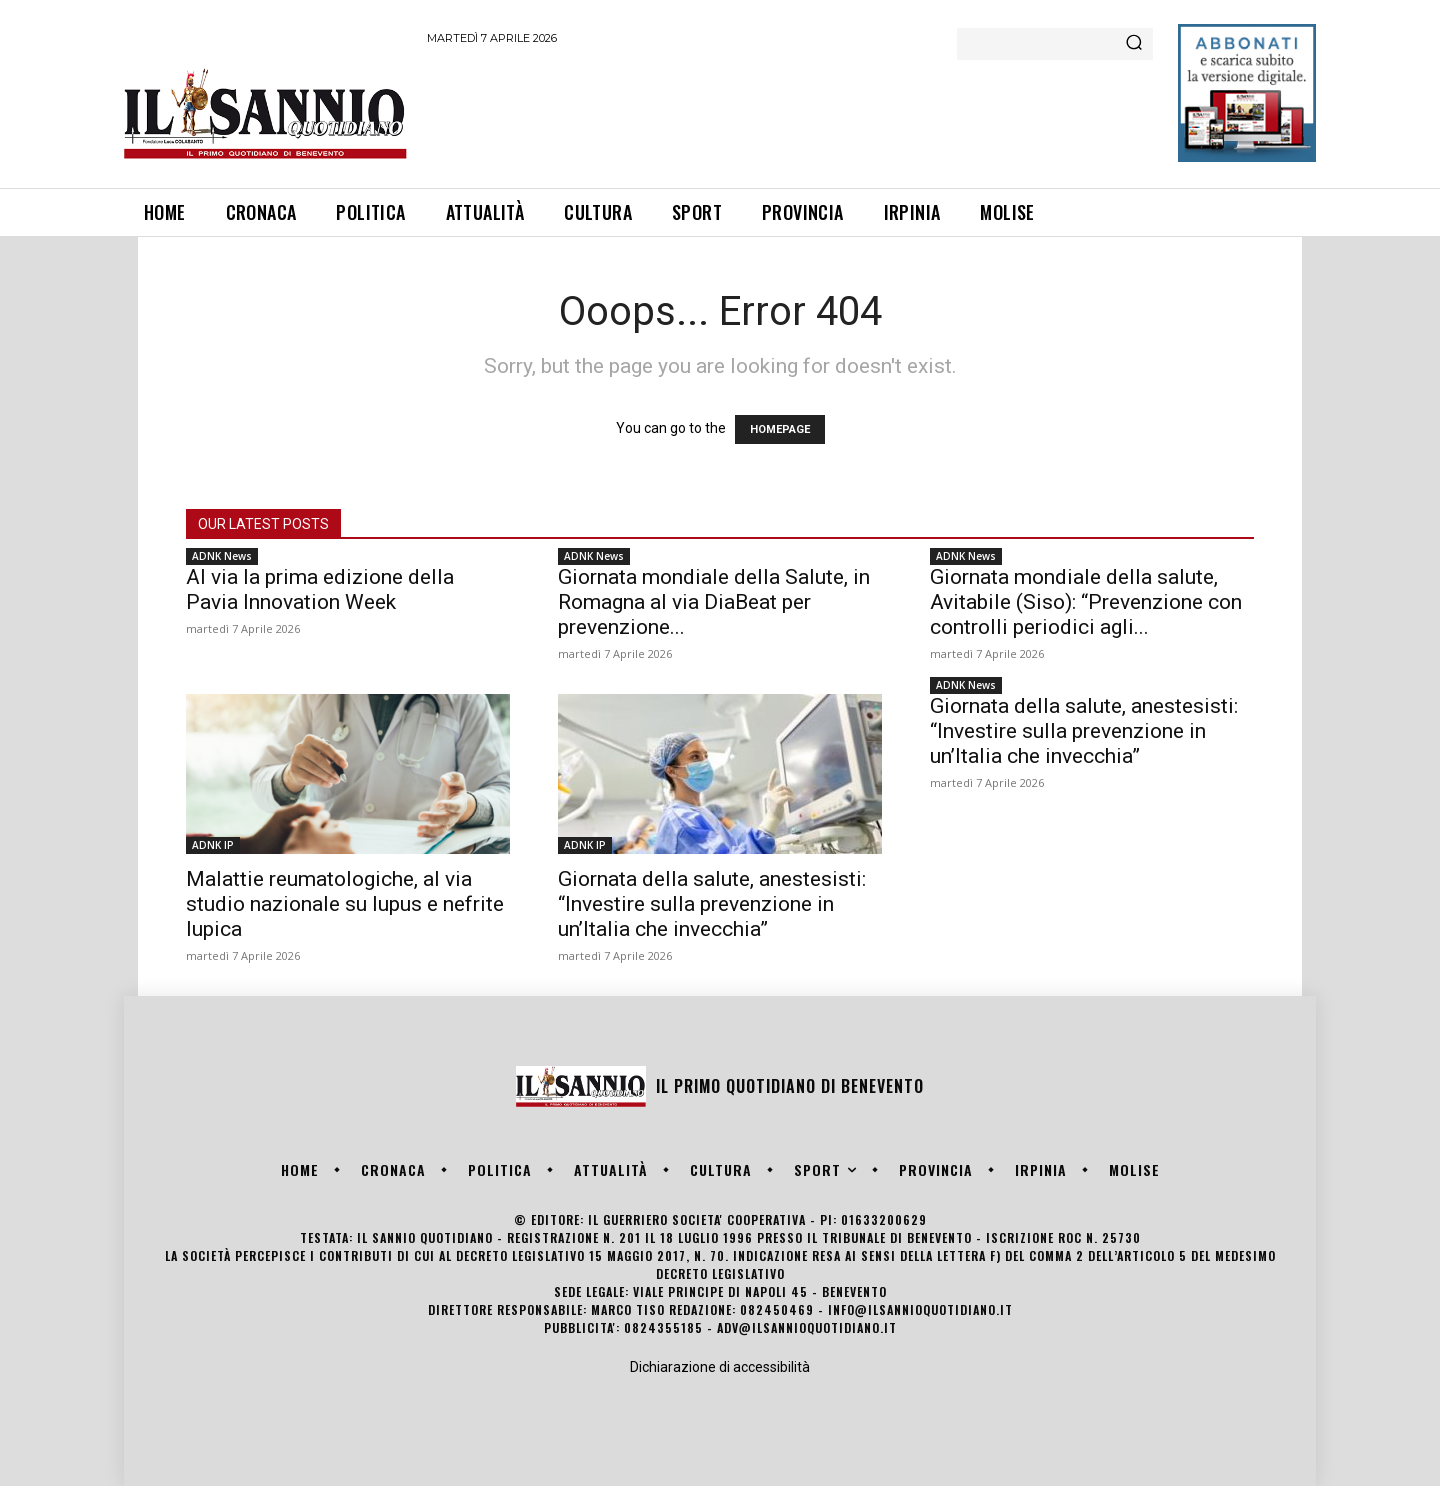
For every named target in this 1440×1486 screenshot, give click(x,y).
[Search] (1134, 44)
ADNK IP (213, 845)
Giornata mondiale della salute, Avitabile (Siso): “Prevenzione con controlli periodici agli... (1086, 602)
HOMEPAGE (780, 429)
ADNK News (222, 556)
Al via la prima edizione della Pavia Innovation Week (320, 589)
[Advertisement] (791, 113)
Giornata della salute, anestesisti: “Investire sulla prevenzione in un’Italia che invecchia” (712, 904)
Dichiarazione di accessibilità (720, 1367)
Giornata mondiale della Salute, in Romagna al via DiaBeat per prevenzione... (714, 602)
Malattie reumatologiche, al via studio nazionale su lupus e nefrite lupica (345, 904)
